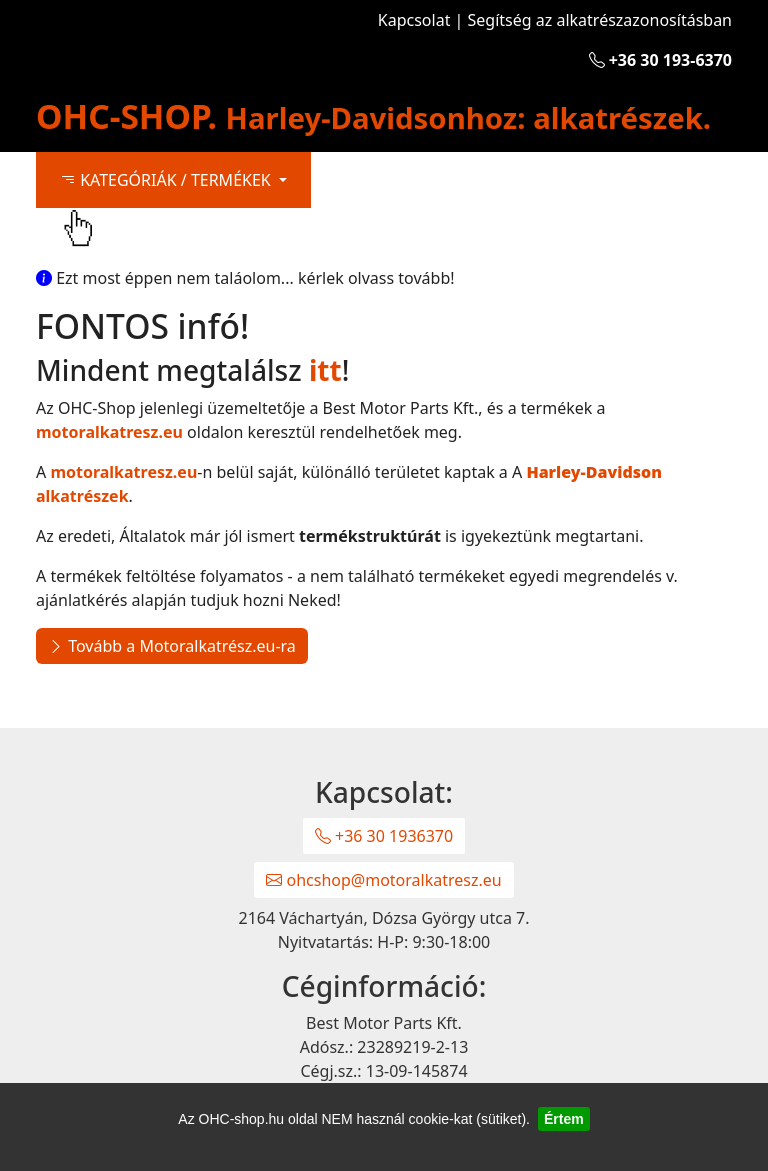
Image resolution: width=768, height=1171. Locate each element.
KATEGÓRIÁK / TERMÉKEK (167, 180)
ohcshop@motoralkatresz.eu (383, 880)
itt (325, 370)
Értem (564, 1119)
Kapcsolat (414, 20)
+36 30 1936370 (384, 836)
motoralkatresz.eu (109, 432)
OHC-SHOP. (373, 116)
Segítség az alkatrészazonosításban (600, 20)
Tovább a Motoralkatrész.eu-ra (172, 646)
